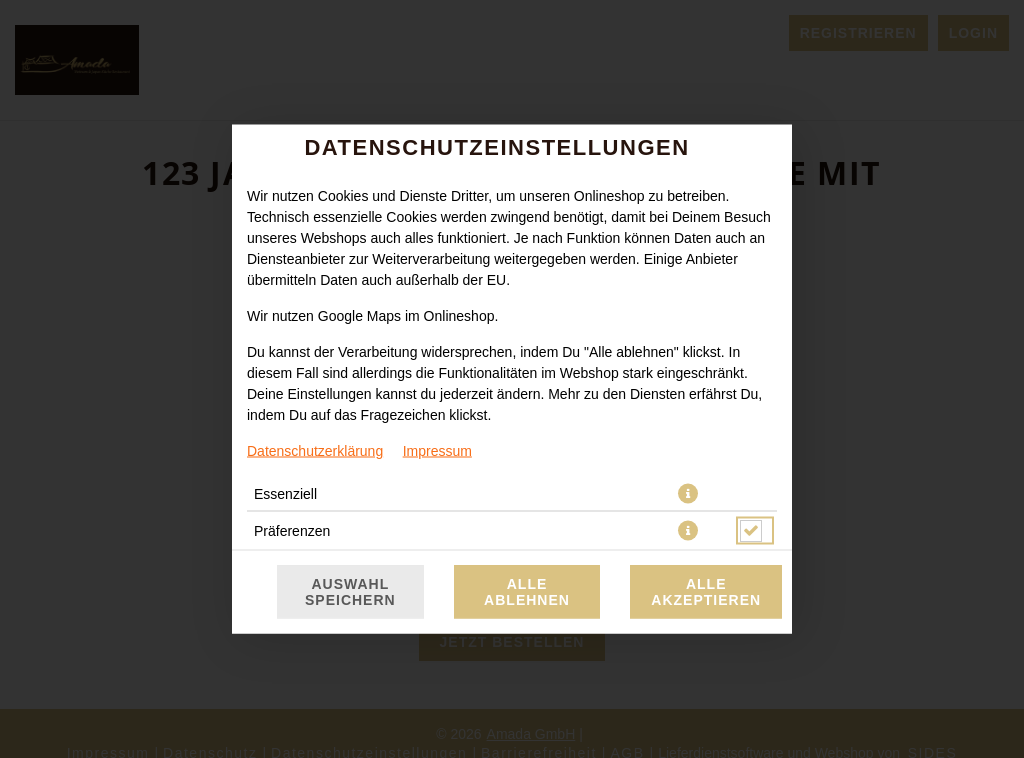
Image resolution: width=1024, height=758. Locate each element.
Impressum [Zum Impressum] (437, 451)
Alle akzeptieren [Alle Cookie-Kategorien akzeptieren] (706, 592)
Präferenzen (292, 531)
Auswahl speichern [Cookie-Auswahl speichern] (350, 592)
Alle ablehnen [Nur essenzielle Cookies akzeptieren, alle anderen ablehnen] (527, 592)
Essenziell (285, 494)
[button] (688, 494)
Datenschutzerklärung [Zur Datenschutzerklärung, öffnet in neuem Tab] (315, 451)
